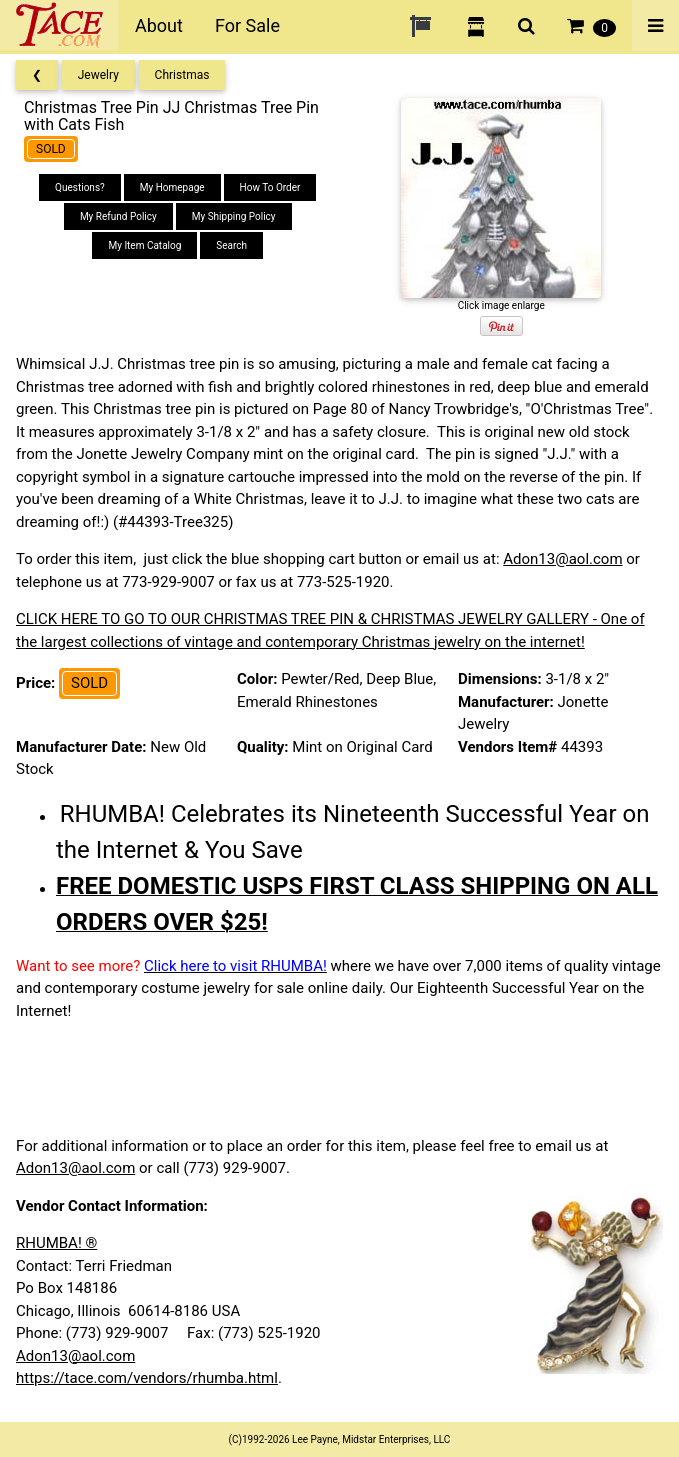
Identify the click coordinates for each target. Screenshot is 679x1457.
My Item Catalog (144, 245)
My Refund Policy (118, 216)
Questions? (80, 187)
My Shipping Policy (234, 216)
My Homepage (172, 187)
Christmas (182, 75)
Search (231, 245)
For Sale (247, 25)
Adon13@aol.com (562, 559)
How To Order (270, 187)
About (159, 25)
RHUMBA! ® (56, 1243)
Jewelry (98, 75)
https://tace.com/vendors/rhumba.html (147, 1378)
